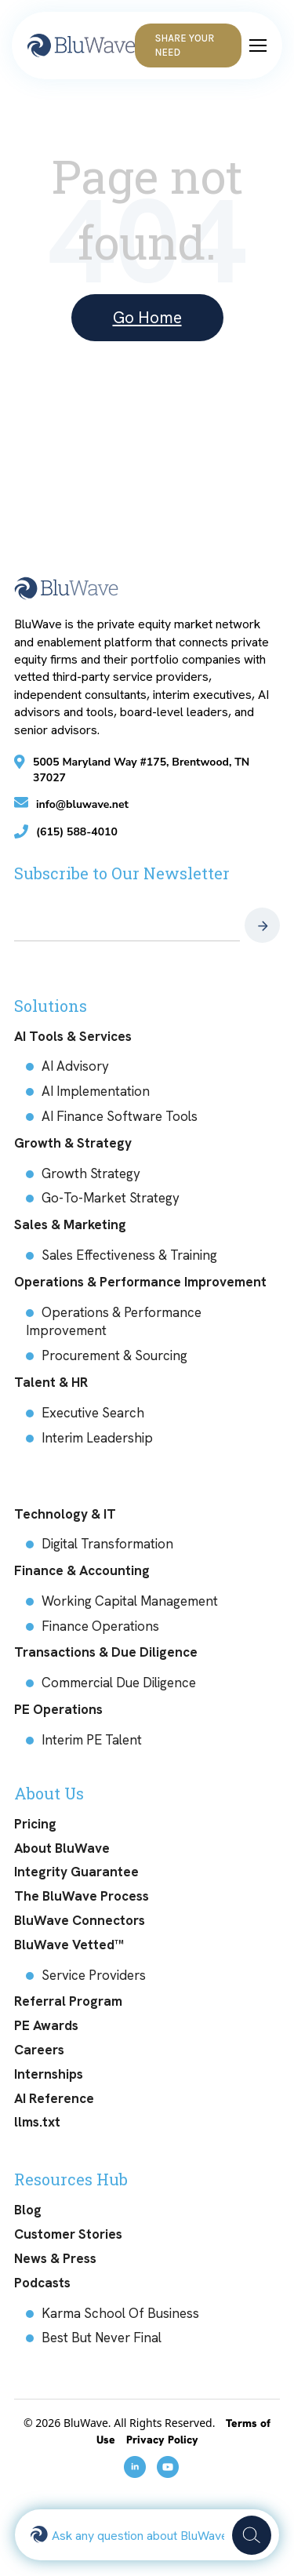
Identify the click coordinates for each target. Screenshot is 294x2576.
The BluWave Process (81, 1896)
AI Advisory (75, 1066)
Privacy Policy (162, 2439)
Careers (39, 2049)
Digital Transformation (107, 1543)
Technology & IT (65, 1514)
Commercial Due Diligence (119, 1682)
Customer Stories (68, 2234)
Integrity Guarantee (76, 1871)
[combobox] (138, 2535)
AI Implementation (96, 1091)
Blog (28, 2209)
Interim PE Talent (92, 1739)
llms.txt (37, 2121)
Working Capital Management (130, 1601)
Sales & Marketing (70, 1224)
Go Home (147, 317)
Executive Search (93, 1412)
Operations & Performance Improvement (140, 1281)
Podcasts (42, 2282)
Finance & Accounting (82, 1570)
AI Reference (54, 2098)
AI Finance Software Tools (120, 1116)
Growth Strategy (91, 1173)
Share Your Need (184, 45)
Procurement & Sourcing (114, 1355)
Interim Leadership (97, 1437)
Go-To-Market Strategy (111, 1197)
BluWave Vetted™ (69, 1944)
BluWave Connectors (79, 1920)
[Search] (251, 2535)
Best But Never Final (102, 2337)
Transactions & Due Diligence (106, 1652)
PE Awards (46, 2025)
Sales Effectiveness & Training (129, 1255)
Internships (48, 2074)
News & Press (55, 2258)
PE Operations (58, 1709)
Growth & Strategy (73, 1143)
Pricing (35, 1823)
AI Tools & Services (73, 1036)
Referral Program (68, 2001)
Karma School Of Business (120, 2313)
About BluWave (62, 1848)
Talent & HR (51, 1382)
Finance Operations (100, 1626)
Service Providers (94, 1975)
